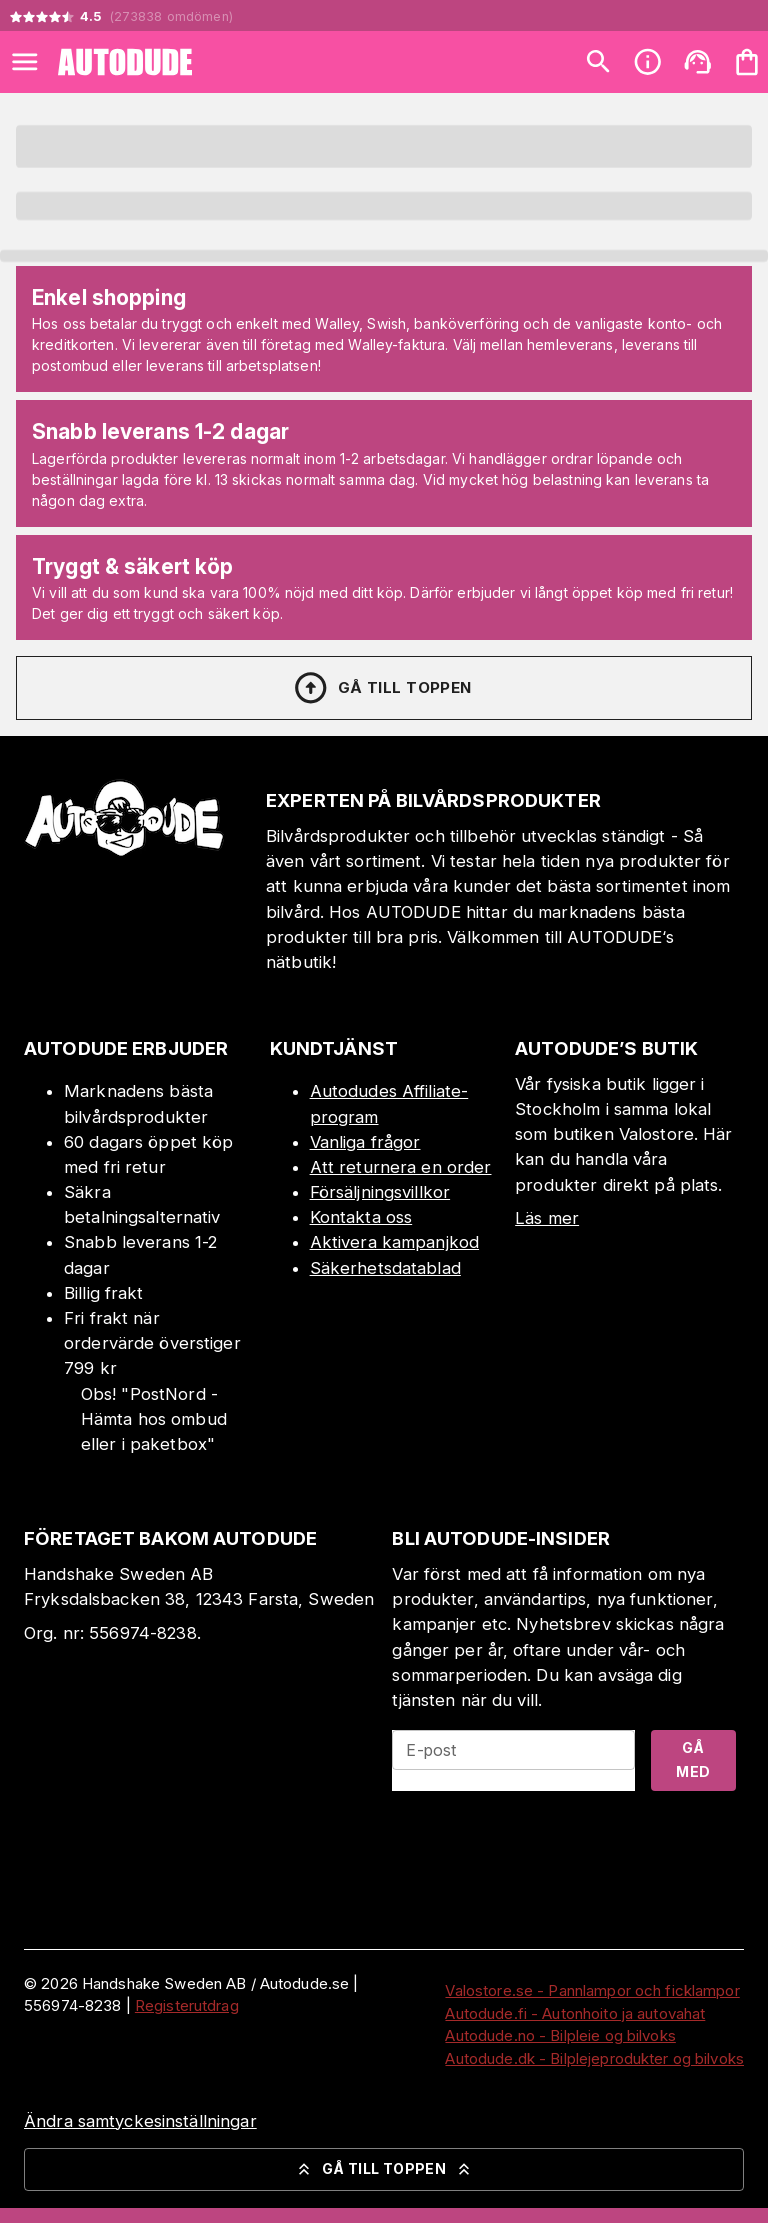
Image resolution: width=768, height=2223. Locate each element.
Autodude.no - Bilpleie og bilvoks (560, 2035)
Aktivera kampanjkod (395, 1242)
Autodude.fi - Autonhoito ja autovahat (575, 2013)
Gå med (693, 1760)
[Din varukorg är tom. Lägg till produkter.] (747, 62)
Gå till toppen (382, 688)
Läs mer (547, 1218)
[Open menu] (25, 62)
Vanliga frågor (365, 1142)
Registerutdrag (187, 2005)
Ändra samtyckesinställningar (140, 2121)
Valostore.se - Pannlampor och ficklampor (592, 1990)
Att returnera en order (401, 1167)
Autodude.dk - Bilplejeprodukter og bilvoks (594, 2058)
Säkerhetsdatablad (385, 1268)
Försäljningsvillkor (380, 1192)
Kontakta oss (361, 1217)
